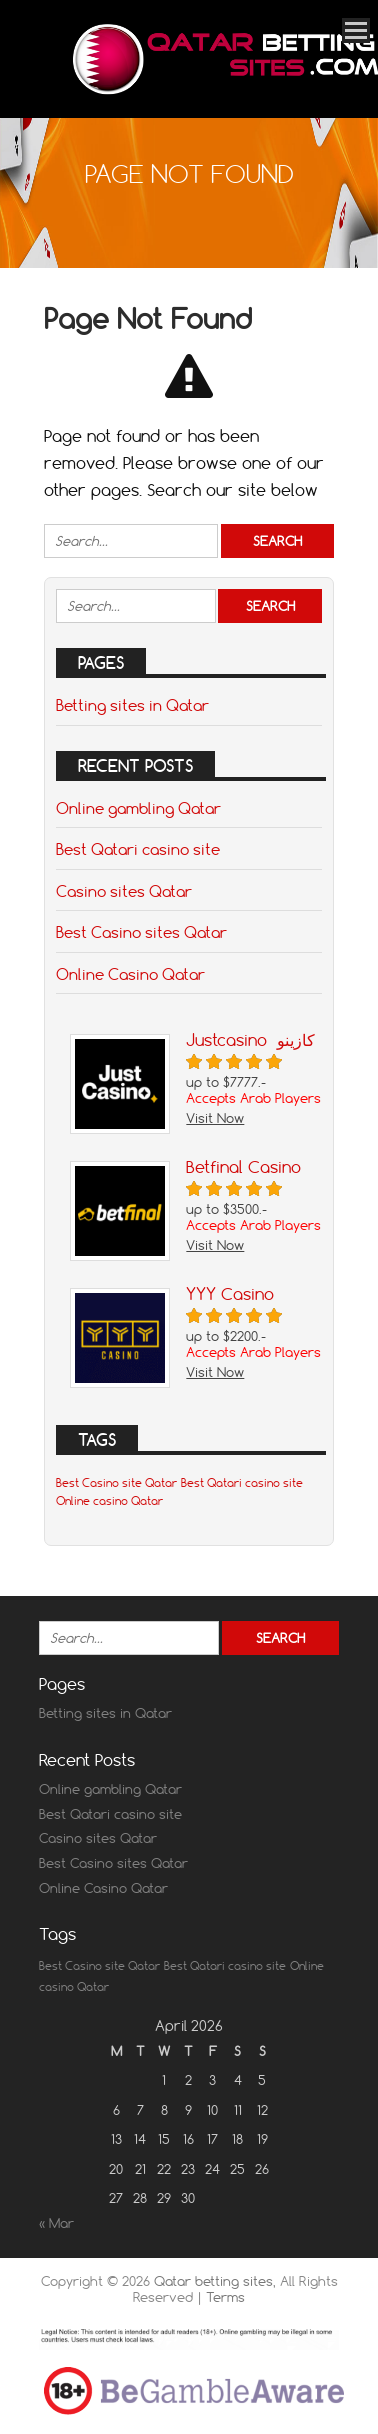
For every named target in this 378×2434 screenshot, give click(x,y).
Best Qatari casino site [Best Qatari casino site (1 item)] (242, 1483)
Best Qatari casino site (138, 849)
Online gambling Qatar (138, 808)
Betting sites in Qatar (132, 705)
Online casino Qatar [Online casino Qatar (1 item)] (109, 1501)
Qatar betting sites (213, 2281)
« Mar (56, 2223)
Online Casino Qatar (130, 974)
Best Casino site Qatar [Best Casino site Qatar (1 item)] (116, 1483)
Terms (225, 2297)
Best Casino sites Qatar (141, 932)
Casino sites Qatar (124, 891)
